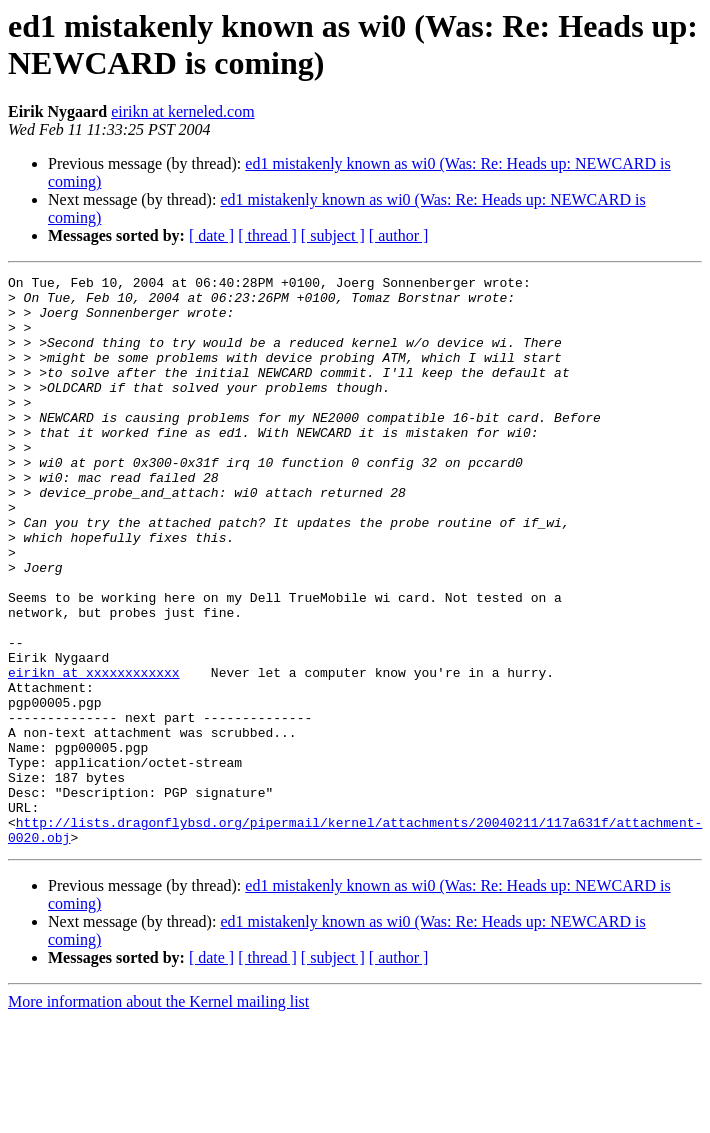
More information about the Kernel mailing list (158, 1115)
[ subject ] (333, 235)
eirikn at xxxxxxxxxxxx (94, 753)
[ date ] (211, 235)
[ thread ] (267, 235)
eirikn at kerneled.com (183, 111)
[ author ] (399, 235)
